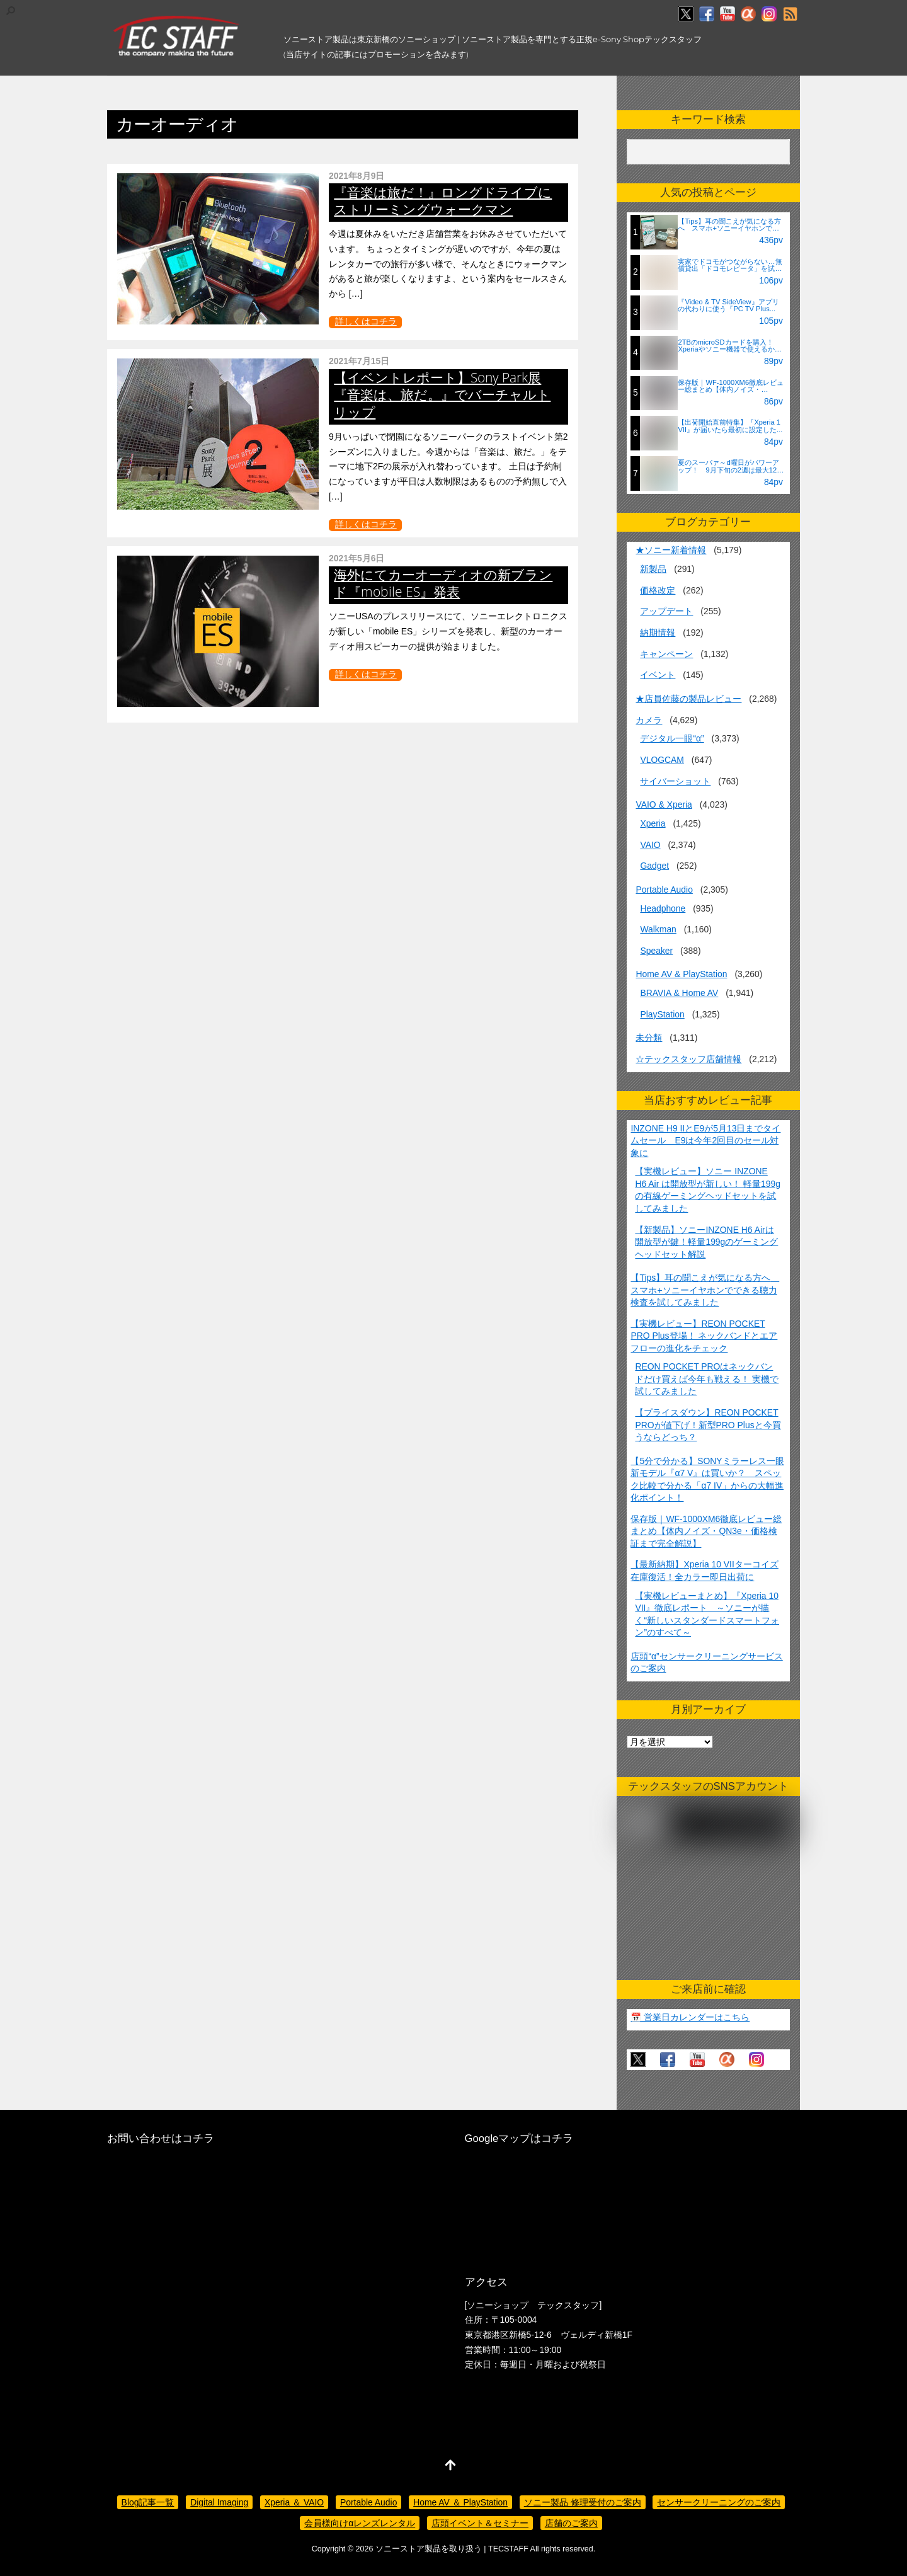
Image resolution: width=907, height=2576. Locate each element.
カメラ (649, 720)
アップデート (666, 611)
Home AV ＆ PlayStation (460, 2502)
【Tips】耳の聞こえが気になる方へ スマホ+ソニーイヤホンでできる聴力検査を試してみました (704, 1290)
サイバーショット (675, 781)
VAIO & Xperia (664, 804)
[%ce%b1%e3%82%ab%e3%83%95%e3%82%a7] (748, 14)
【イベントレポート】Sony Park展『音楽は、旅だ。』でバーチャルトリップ (442, 394)
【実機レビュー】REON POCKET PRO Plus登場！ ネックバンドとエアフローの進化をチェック (703, 1336)
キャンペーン (666, 654)
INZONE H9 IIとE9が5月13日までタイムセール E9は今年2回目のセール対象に (705, 1140)
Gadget (654, 866)
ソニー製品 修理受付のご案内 (582, 2502)
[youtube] (727, 14)
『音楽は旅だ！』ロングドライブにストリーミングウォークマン (443, 200)
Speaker (656, 951)
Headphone (662, 908)
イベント (657, 675)
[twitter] (685, 14)
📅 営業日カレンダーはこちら (690, 2017)
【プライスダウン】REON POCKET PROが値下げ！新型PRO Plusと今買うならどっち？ (707, 1424)
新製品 (653, 569)
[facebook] (706, 14)
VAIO (650, 845)
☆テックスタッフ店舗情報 (688, 1059)
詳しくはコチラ (366, 321)
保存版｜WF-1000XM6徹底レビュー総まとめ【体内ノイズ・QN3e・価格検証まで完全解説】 (706, 1531)
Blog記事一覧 (148, 2502)
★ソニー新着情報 (671, 550)
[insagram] (769, 14)
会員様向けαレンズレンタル (359, 2523)
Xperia (652, 823)
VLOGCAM (662, 760)
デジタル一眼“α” (672, 738)
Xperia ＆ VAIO (294, 2502)
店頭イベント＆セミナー (479, 2523)
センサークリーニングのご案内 (718, 2502)
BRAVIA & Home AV (679, 993)
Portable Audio (664, 889)
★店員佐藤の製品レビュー (688, 699)
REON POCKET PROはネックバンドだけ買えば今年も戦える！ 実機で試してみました (707, 1378)
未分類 (649, 1038)
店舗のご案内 (571, 2523)
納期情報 (657, 632)
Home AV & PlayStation (681, 974)
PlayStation (662, 1014)
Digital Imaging (219, 2502)
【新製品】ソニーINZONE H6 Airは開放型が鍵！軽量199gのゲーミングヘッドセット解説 (706, 1242)
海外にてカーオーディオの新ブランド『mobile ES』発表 (443, 583)
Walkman (658, 929)
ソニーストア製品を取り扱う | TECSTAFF (451, 2549)
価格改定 (657, 590)
